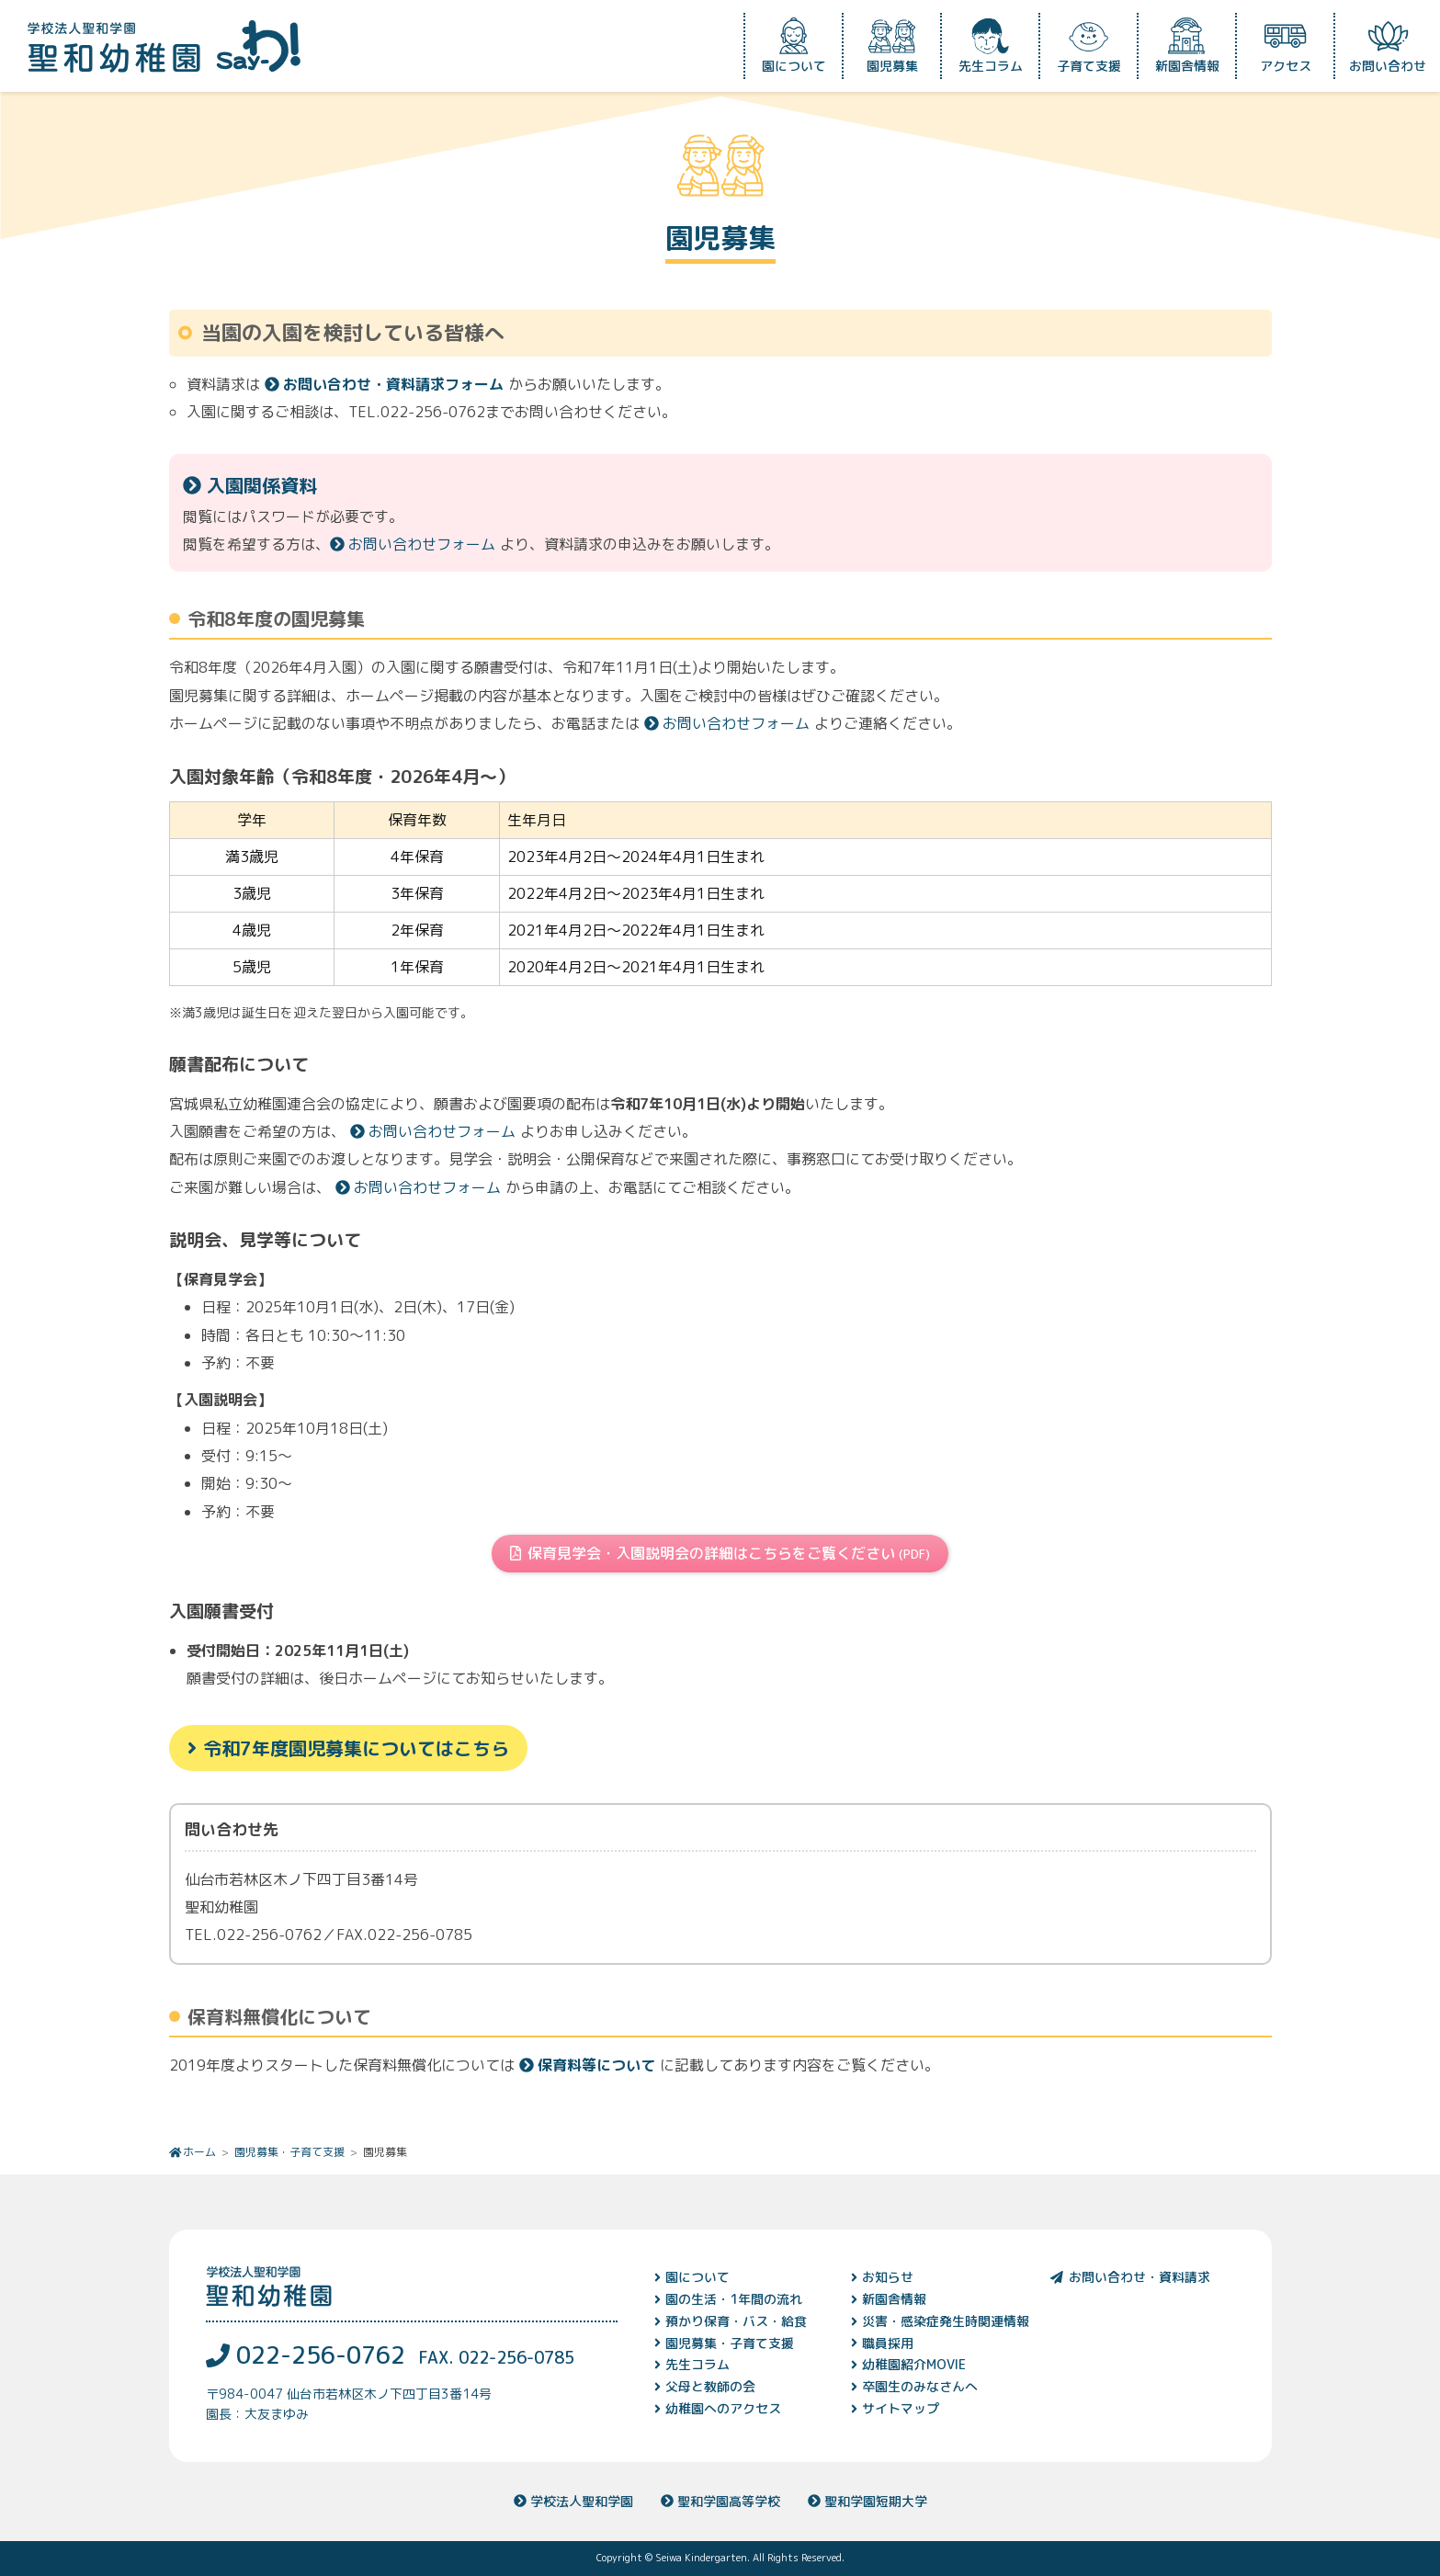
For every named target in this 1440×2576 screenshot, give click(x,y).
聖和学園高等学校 (720, 2501)
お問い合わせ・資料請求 (1129, 2277)
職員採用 (887, 2343)
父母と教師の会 (710, 2386)
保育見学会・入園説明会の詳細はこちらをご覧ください (720, 1553)
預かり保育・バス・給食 (736, 2321)
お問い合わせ (1387, 45)
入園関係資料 (250, 485)
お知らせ (887, 2277)
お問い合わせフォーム (412, 544)
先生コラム (990, 45)
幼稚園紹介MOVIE (914, 2364)
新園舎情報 (1187, 45)
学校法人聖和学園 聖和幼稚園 (164, 46)
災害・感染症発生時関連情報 (945, 2321)
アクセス (1285, 45)
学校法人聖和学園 (573, 2501)
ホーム (199, 2152)
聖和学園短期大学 (867, 2501)
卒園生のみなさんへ (920, 2386)
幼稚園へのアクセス (723, 2408)
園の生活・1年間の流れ (733, 2299)
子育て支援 (1089, 45)
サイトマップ (900, 2408)
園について (794, 45)
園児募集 (892, 45)
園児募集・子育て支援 (289, 2152)
